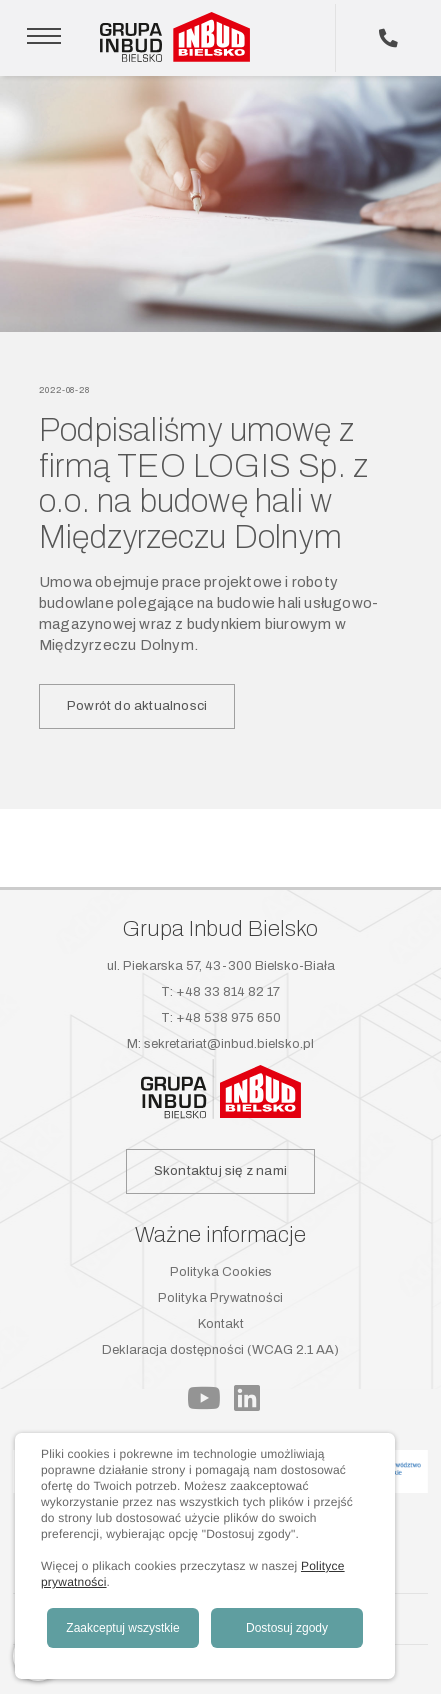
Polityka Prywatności (220, 1298)
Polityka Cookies (221, 1272)
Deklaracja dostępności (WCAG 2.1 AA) (220, 1350)
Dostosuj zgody (287, 1628)
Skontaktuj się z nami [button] (220, 1170)
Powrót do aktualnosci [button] (137, 705)
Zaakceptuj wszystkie (122, 1628)
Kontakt (221, 1324)
